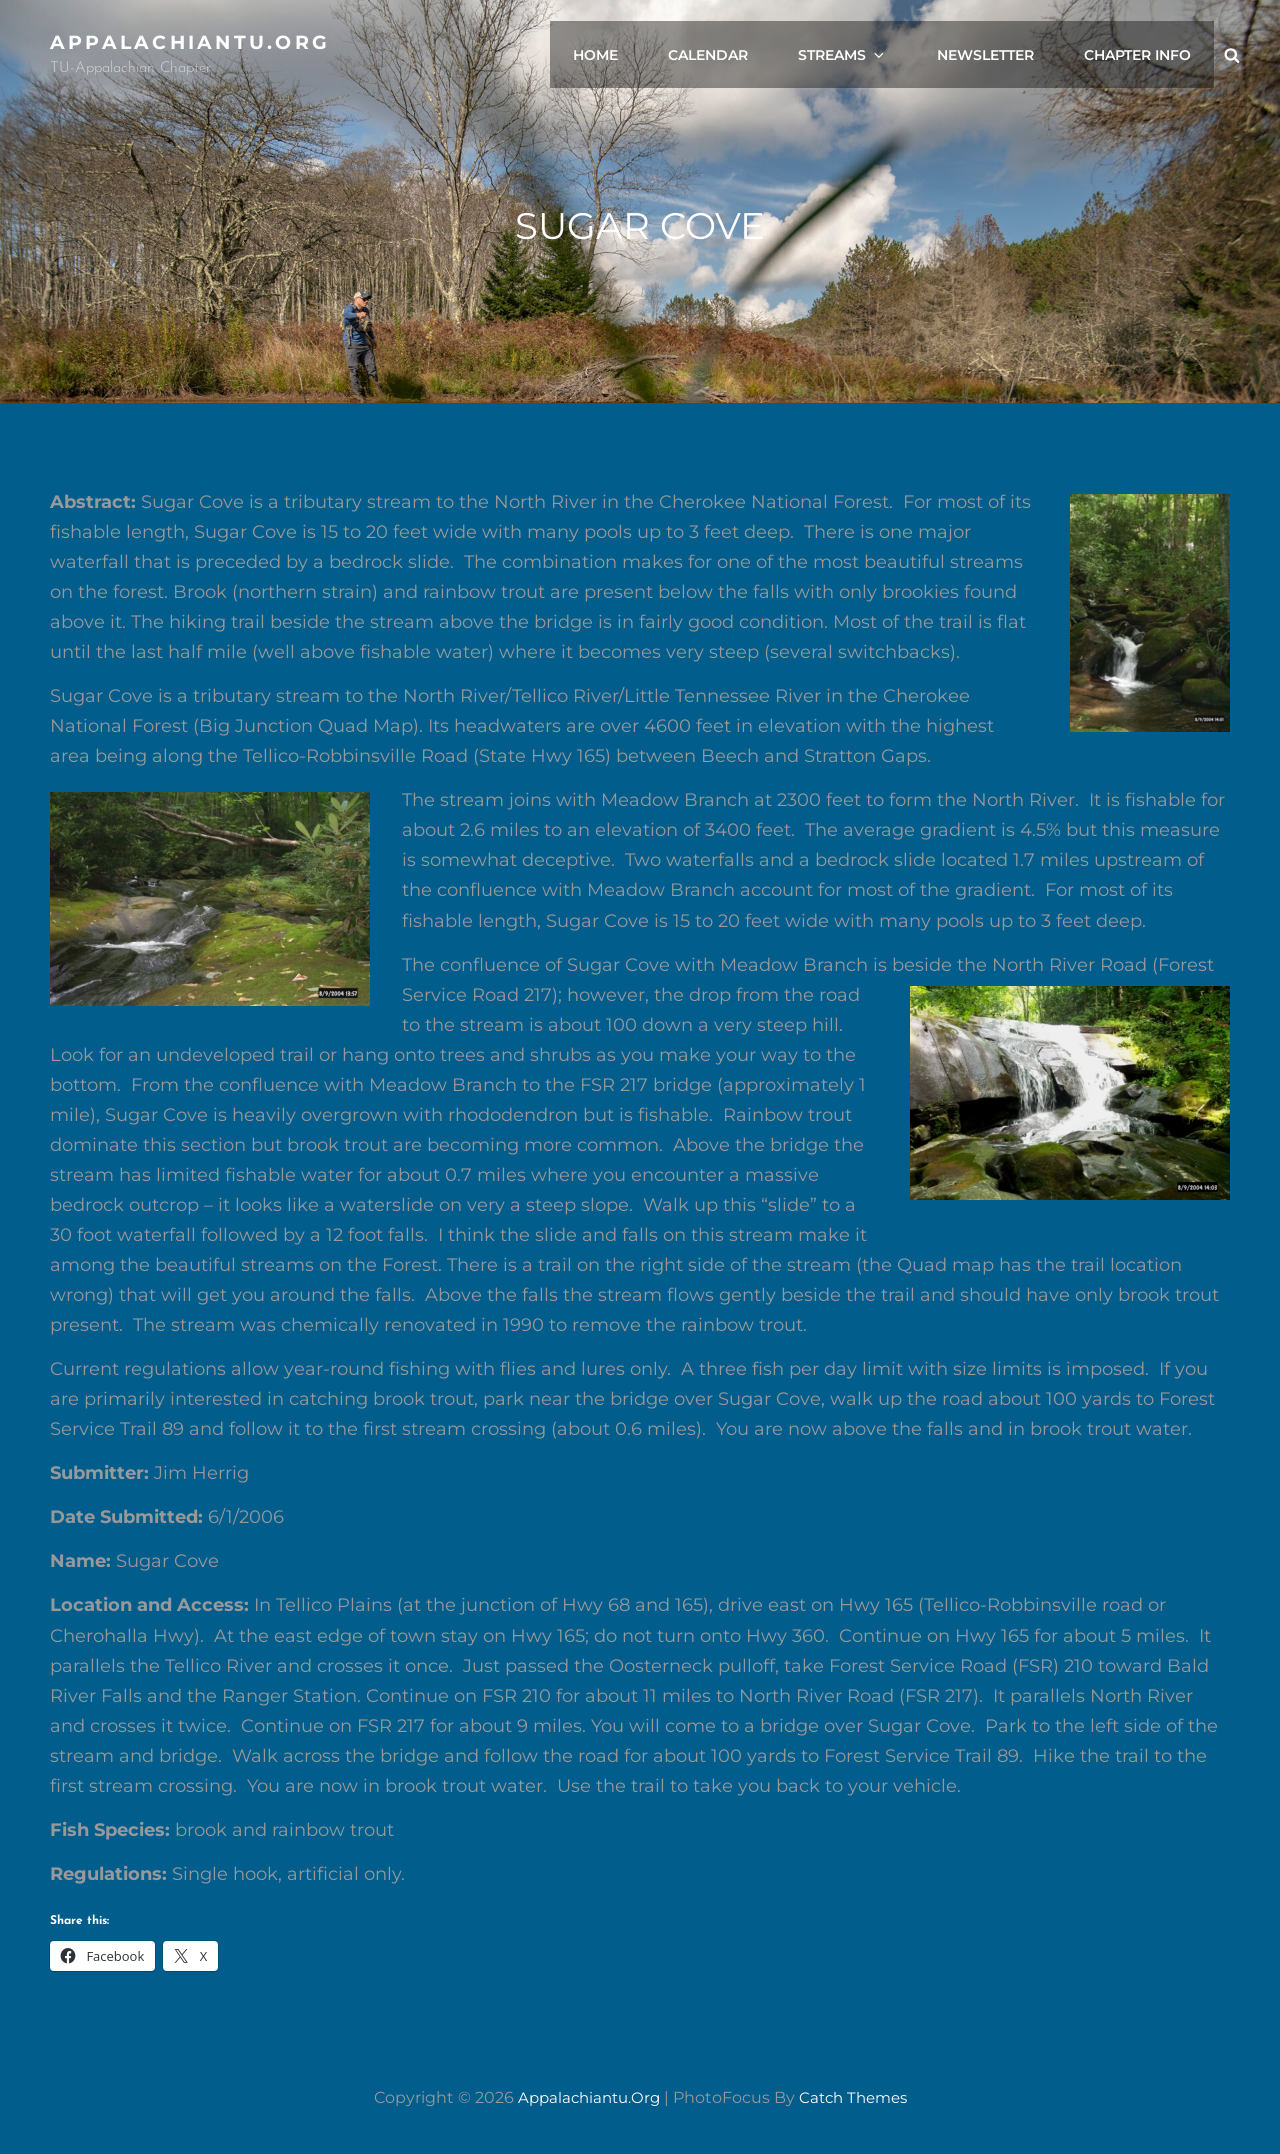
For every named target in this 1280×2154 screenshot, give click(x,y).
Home (623, 55)
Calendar (731, 55)
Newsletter (993, 55)
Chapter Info (1140, 55)
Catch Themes (857, 2097)
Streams (860, 55)
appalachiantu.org (195, 42)
